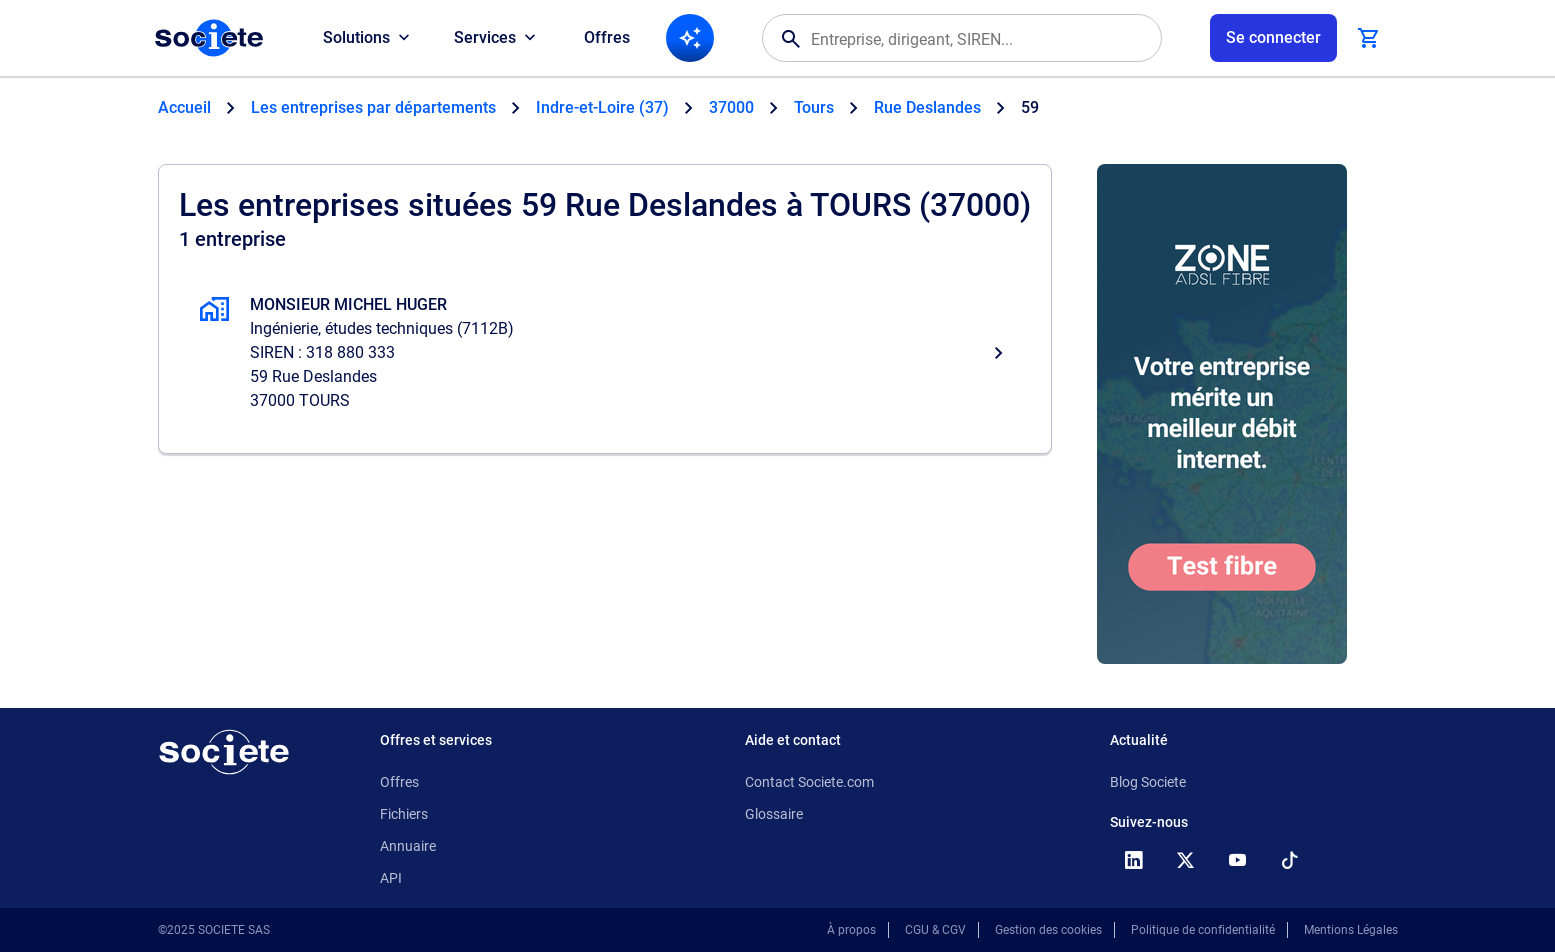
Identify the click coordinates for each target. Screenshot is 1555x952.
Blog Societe (1148, 782)
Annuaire (408, 846)
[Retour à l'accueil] (224, 752)
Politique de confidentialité (1203, 930)
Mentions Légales (1351, 930)
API (391, 878)
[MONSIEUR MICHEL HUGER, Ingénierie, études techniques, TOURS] (605, 353)
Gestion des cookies (1048, 930)
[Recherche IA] (690, 38)
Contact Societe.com (809, 782)
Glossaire (774, 814)
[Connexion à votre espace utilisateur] (1273, 38)
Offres (607, 37)
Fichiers (404, 814)
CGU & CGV (935, 930)
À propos (851, 930)
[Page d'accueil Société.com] (209, 38)
